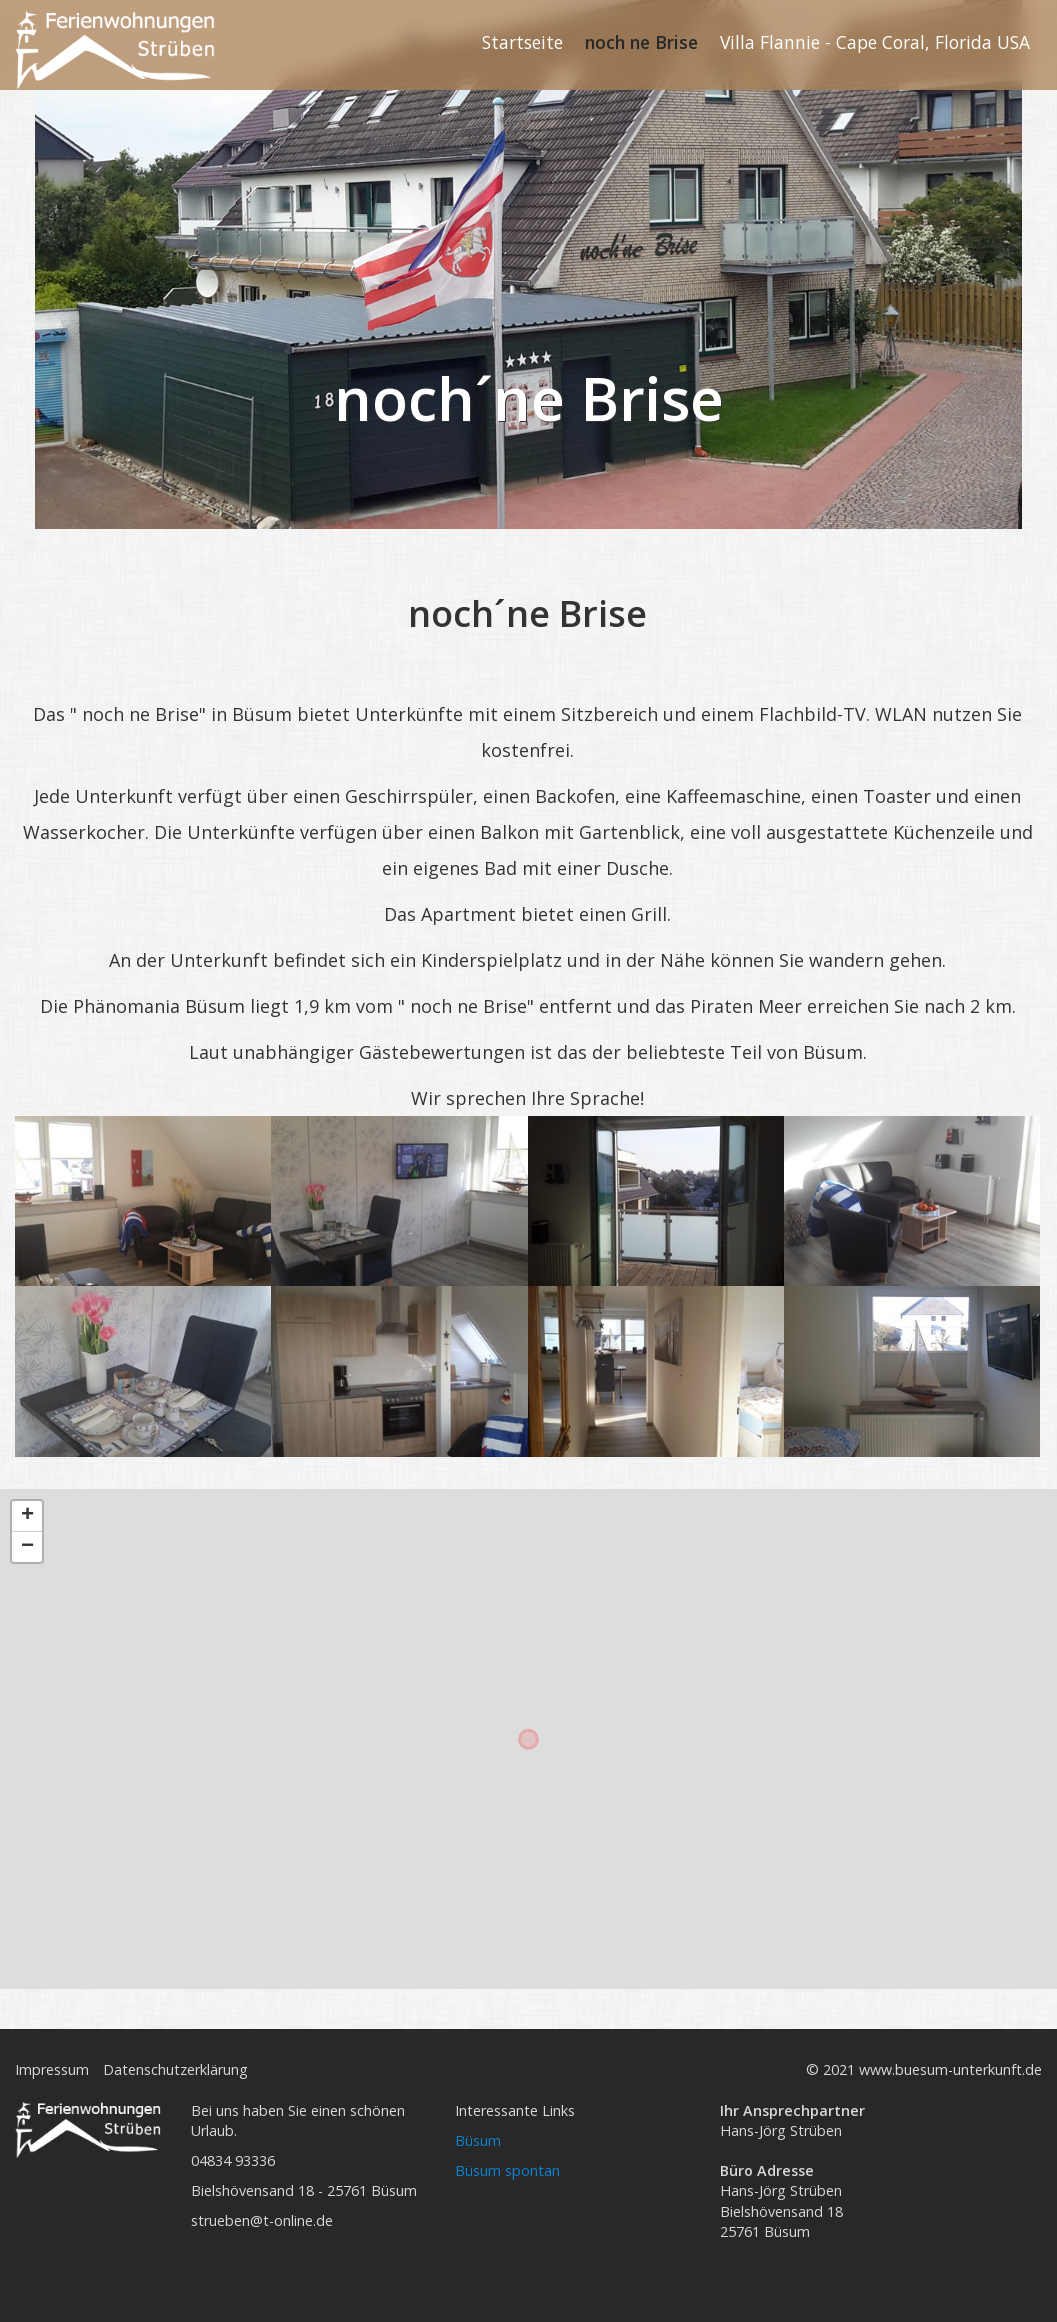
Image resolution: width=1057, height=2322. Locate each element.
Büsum (478, 2140)
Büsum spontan (507, 2170)
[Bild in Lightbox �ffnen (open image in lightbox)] (143, 1201)
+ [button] (27, 1516)
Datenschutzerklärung (175, 2069)
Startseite (522, 42)
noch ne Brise (641, 42)
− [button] (27, 1547)
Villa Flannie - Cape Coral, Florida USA (875, 42)
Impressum (52, 2069)
